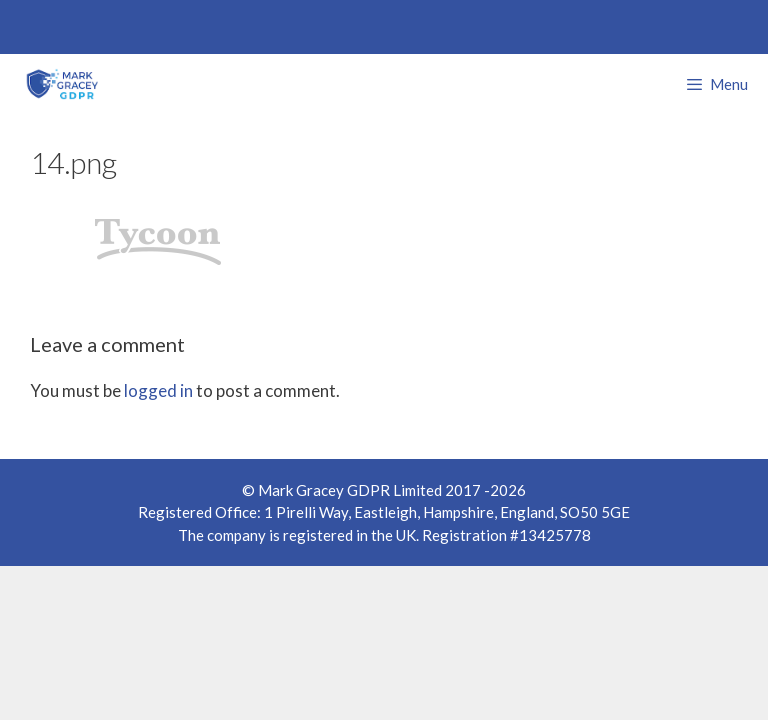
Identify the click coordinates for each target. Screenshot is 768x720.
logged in (158, 390)
